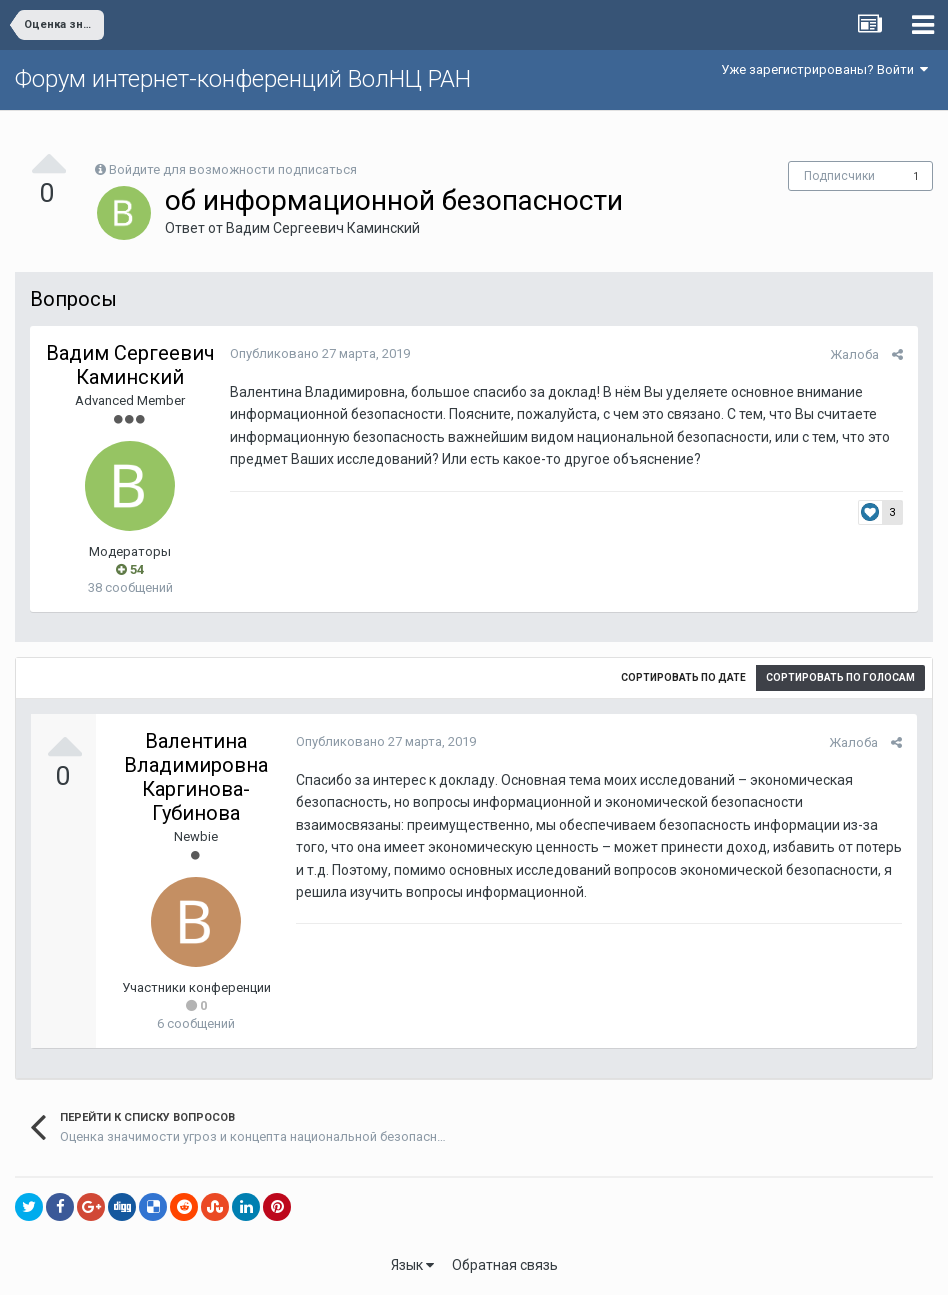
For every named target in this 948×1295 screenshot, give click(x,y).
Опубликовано (320, 353)
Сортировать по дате (683, 677)
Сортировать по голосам (840, 677)
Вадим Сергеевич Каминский (323, 228)
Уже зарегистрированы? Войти (824, 69)
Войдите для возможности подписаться (233, 169)
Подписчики (839, 176)
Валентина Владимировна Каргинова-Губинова (196, 777)
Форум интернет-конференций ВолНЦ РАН (243, 79)
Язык (412, 1265)
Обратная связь (505, 1265)
